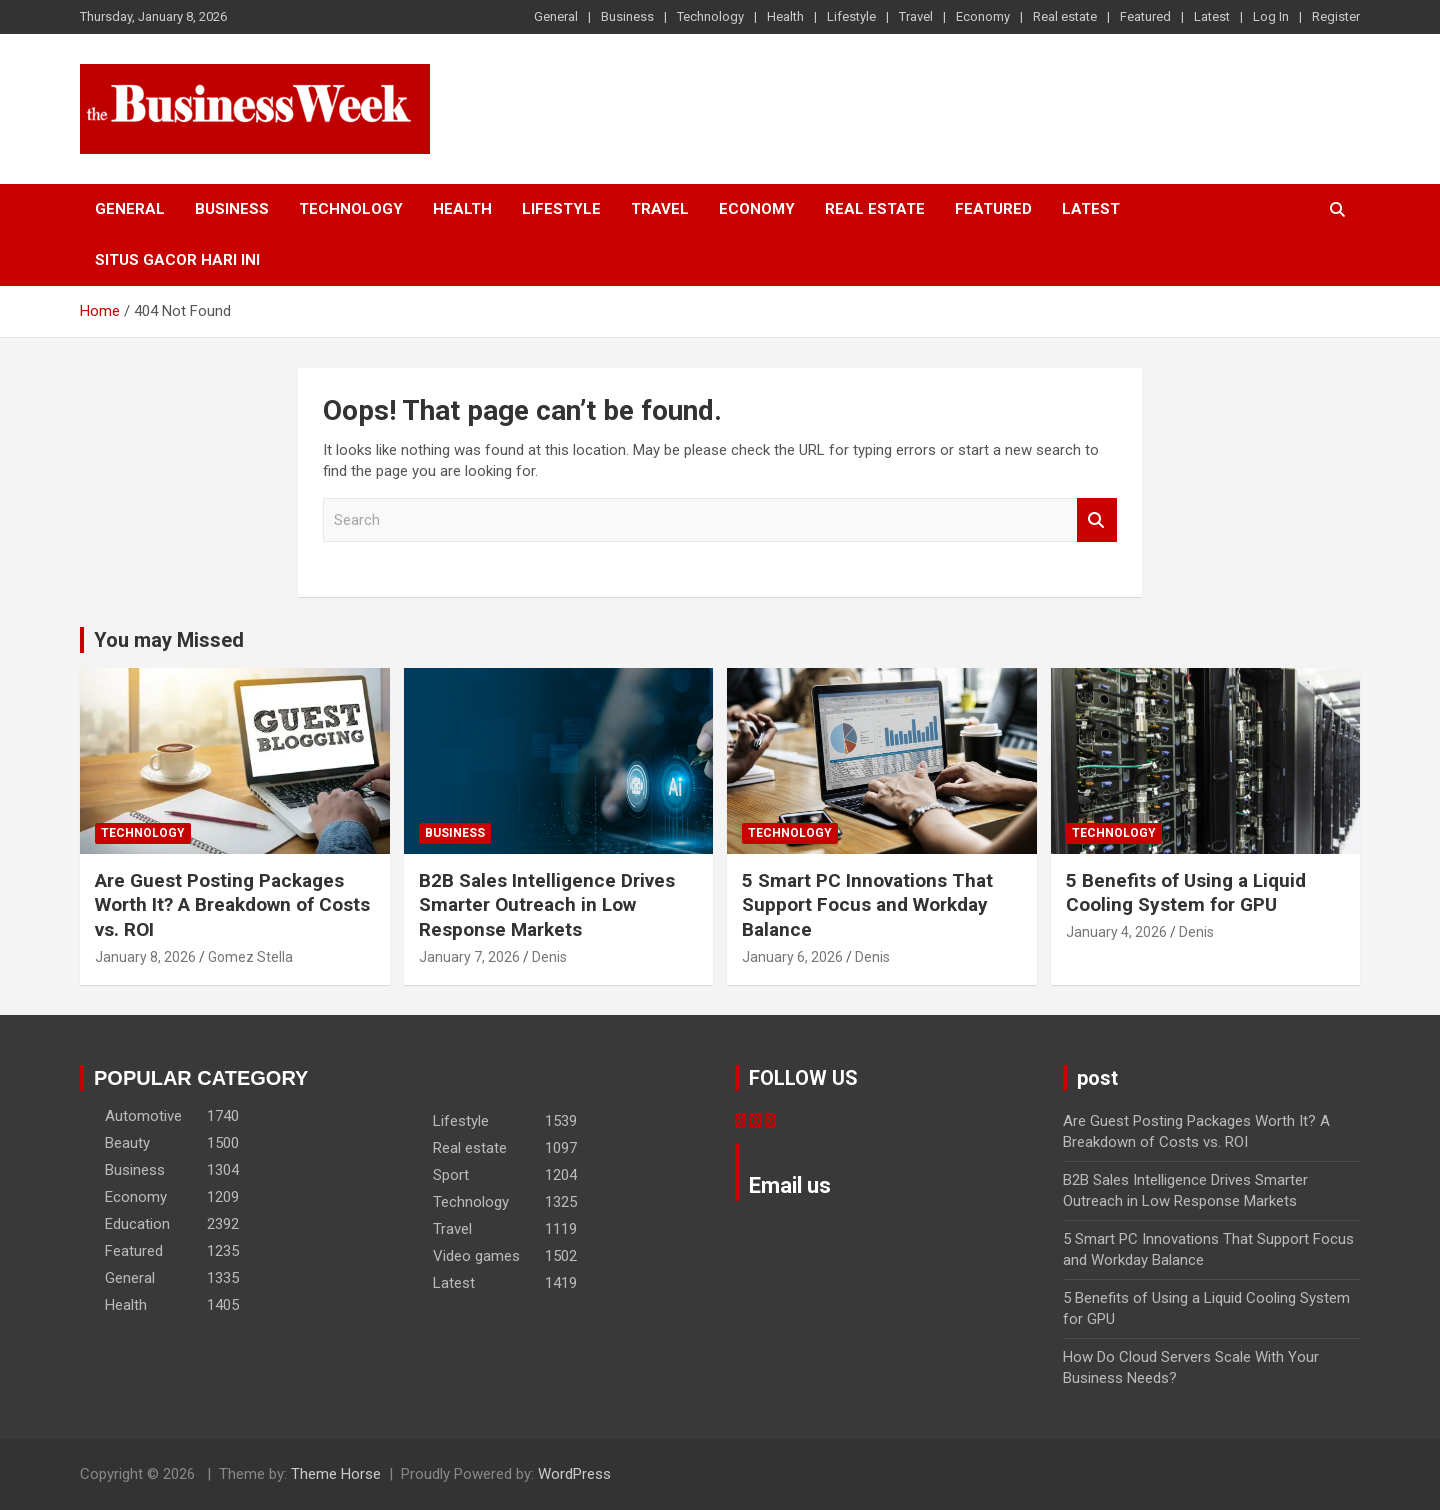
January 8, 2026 (145, 957)
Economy (983, 16)
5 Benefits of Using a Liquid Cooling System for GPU (1186, 893)
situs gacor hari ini (177, 260)
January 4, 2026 (1116, 932)
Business (627, 16)
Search (1097, 520)
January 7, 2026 (469, 957)
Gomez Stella (250, 957)
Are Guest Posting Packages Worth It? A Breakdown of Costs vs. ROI (232, 905)
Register (1336, 16)
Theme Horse (336, 1474)
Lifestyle (851, 16)
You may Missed (169, 640)
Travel (916, 16)
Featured (1145, 16)
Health (785, 16)
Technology (710, 16)
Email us (790, 1185)
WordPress (574, 1474)
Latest (1212, 16)
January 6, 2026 (792, 957)
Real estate (1065, 16)
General (556, 16)
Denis (549, 957)
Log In (1271, 16)
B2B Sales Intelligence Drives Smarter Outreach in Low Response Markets (547, 905)
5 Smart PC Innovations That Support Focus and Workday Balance (867, 905)
